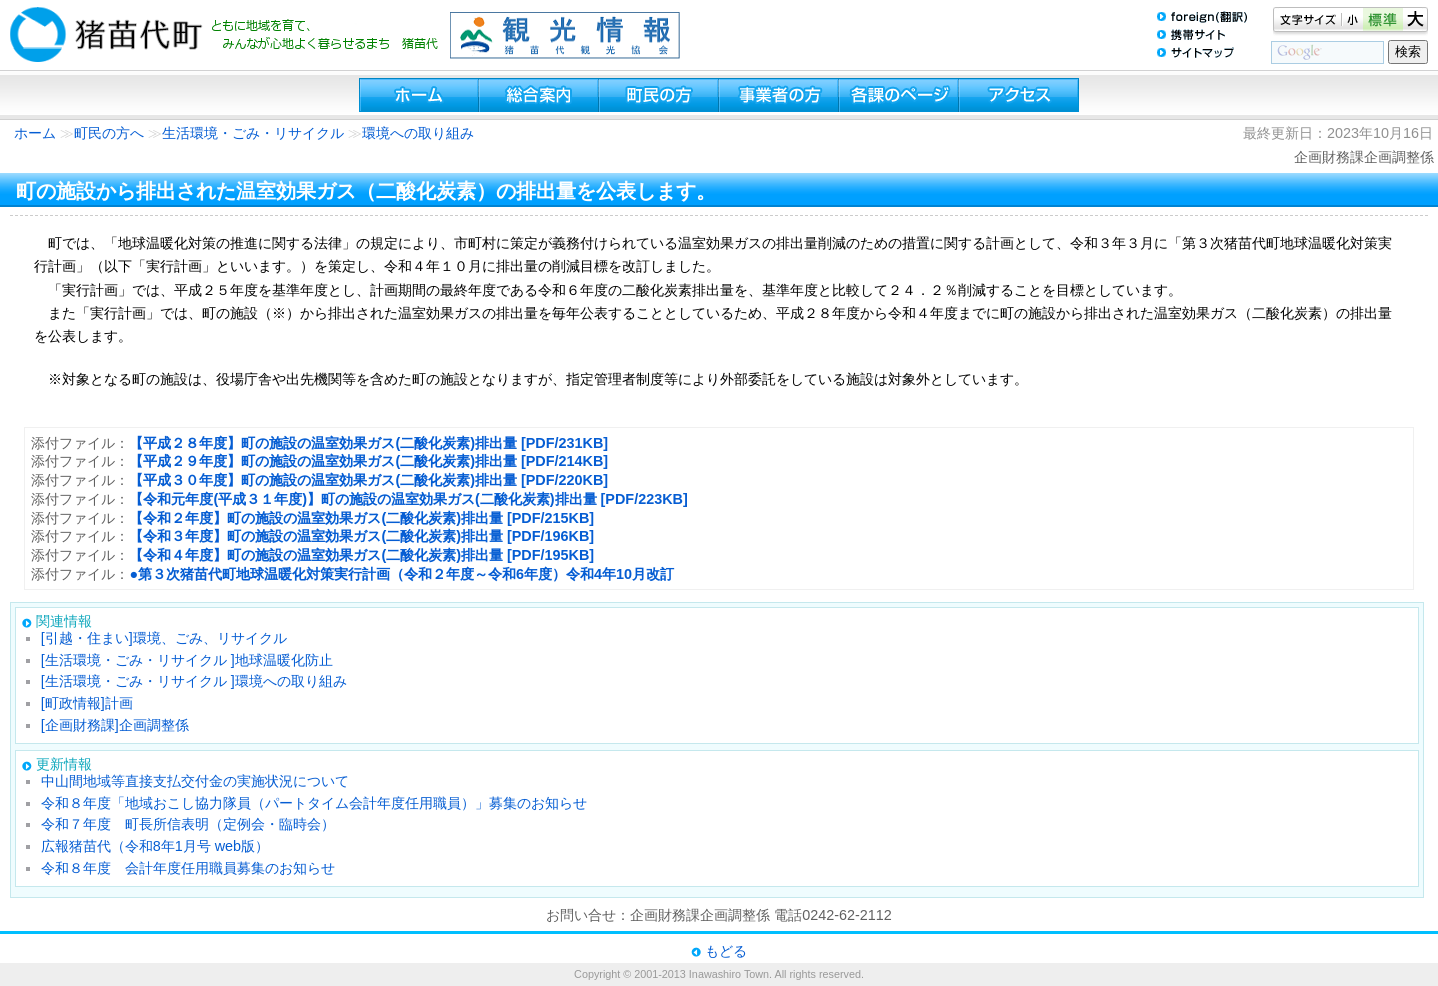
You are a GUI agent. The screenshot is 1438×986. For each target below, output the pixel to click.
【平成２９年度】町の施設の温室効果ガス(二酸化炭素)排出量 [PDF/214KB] (368, 461)
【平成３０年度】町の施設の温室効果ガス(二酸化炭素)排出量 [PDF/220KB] (368, 480)
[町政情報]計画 (87, 703)
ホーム (35, 133)
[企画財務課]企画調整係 (115, 725)
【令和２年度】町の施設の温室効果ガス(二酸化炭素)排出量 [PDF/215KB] (361, 518)
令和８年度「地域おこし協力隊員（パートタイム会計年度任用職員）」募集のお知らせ (314, 803)
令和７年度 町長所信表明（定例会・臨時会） (188, 824)
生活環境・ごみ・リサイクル (255, 133)
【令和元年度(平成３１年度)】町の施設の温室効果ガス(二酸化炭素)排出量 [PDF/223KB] (408, 499)
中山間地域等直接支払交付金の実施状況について (195, 781)
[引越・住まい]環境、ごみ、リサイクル (164, 638)
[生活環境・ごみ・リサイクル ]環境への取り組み (194, 681)
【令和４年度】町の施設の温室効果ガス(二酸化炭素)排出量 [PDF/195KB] (361, 555)
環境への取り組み (418, 133)
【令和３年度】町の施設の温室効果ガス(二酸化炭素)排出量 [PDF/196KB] (361, 536)
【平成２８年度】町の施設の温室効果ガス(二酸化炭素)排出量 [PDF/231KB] (368, 443)
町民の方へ (109, 133)
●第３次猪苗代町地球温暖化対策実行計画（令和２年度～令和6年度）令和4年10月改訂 (401, 574)
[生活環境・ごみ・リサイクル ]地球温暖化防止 (187, 660)
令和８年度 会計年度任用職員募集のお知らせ (188, 868)
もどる (726, 951)
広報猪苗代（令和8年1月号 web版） (155, 846)
